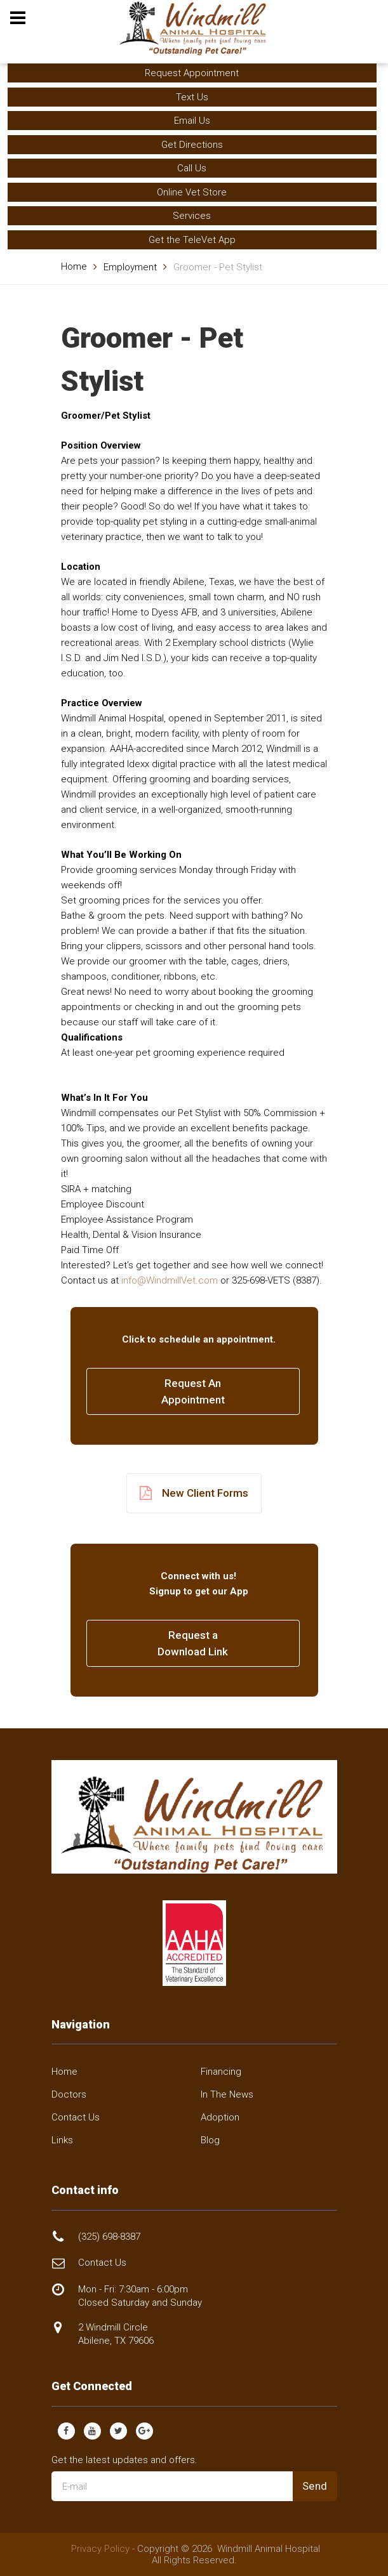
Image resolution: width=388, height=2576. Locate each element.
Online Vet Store (192, 192)
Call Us (191, 168)
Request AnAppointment (193, 1391)
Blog (210, 2140)
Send (315, 2486)
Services (192, 215)
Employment (130, 267)
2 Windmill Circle (116, 2334)
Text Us (192, 97)
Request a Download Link (192, 1643)
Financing (221, 2071)
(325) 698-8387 (109, 2236)
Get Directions (192, 144)
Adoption (220, 2117)
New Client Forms (194, 1493)
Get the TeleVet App (192, 240)
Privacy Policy (100, 2548)
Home (74, 266)
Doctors (68, 2094)
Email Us (192, 120)
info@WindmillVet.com (169, 1280)
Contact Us (75, 2117)
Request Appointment (192, 73)
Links (62, 2140)
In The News (227, 2094)
